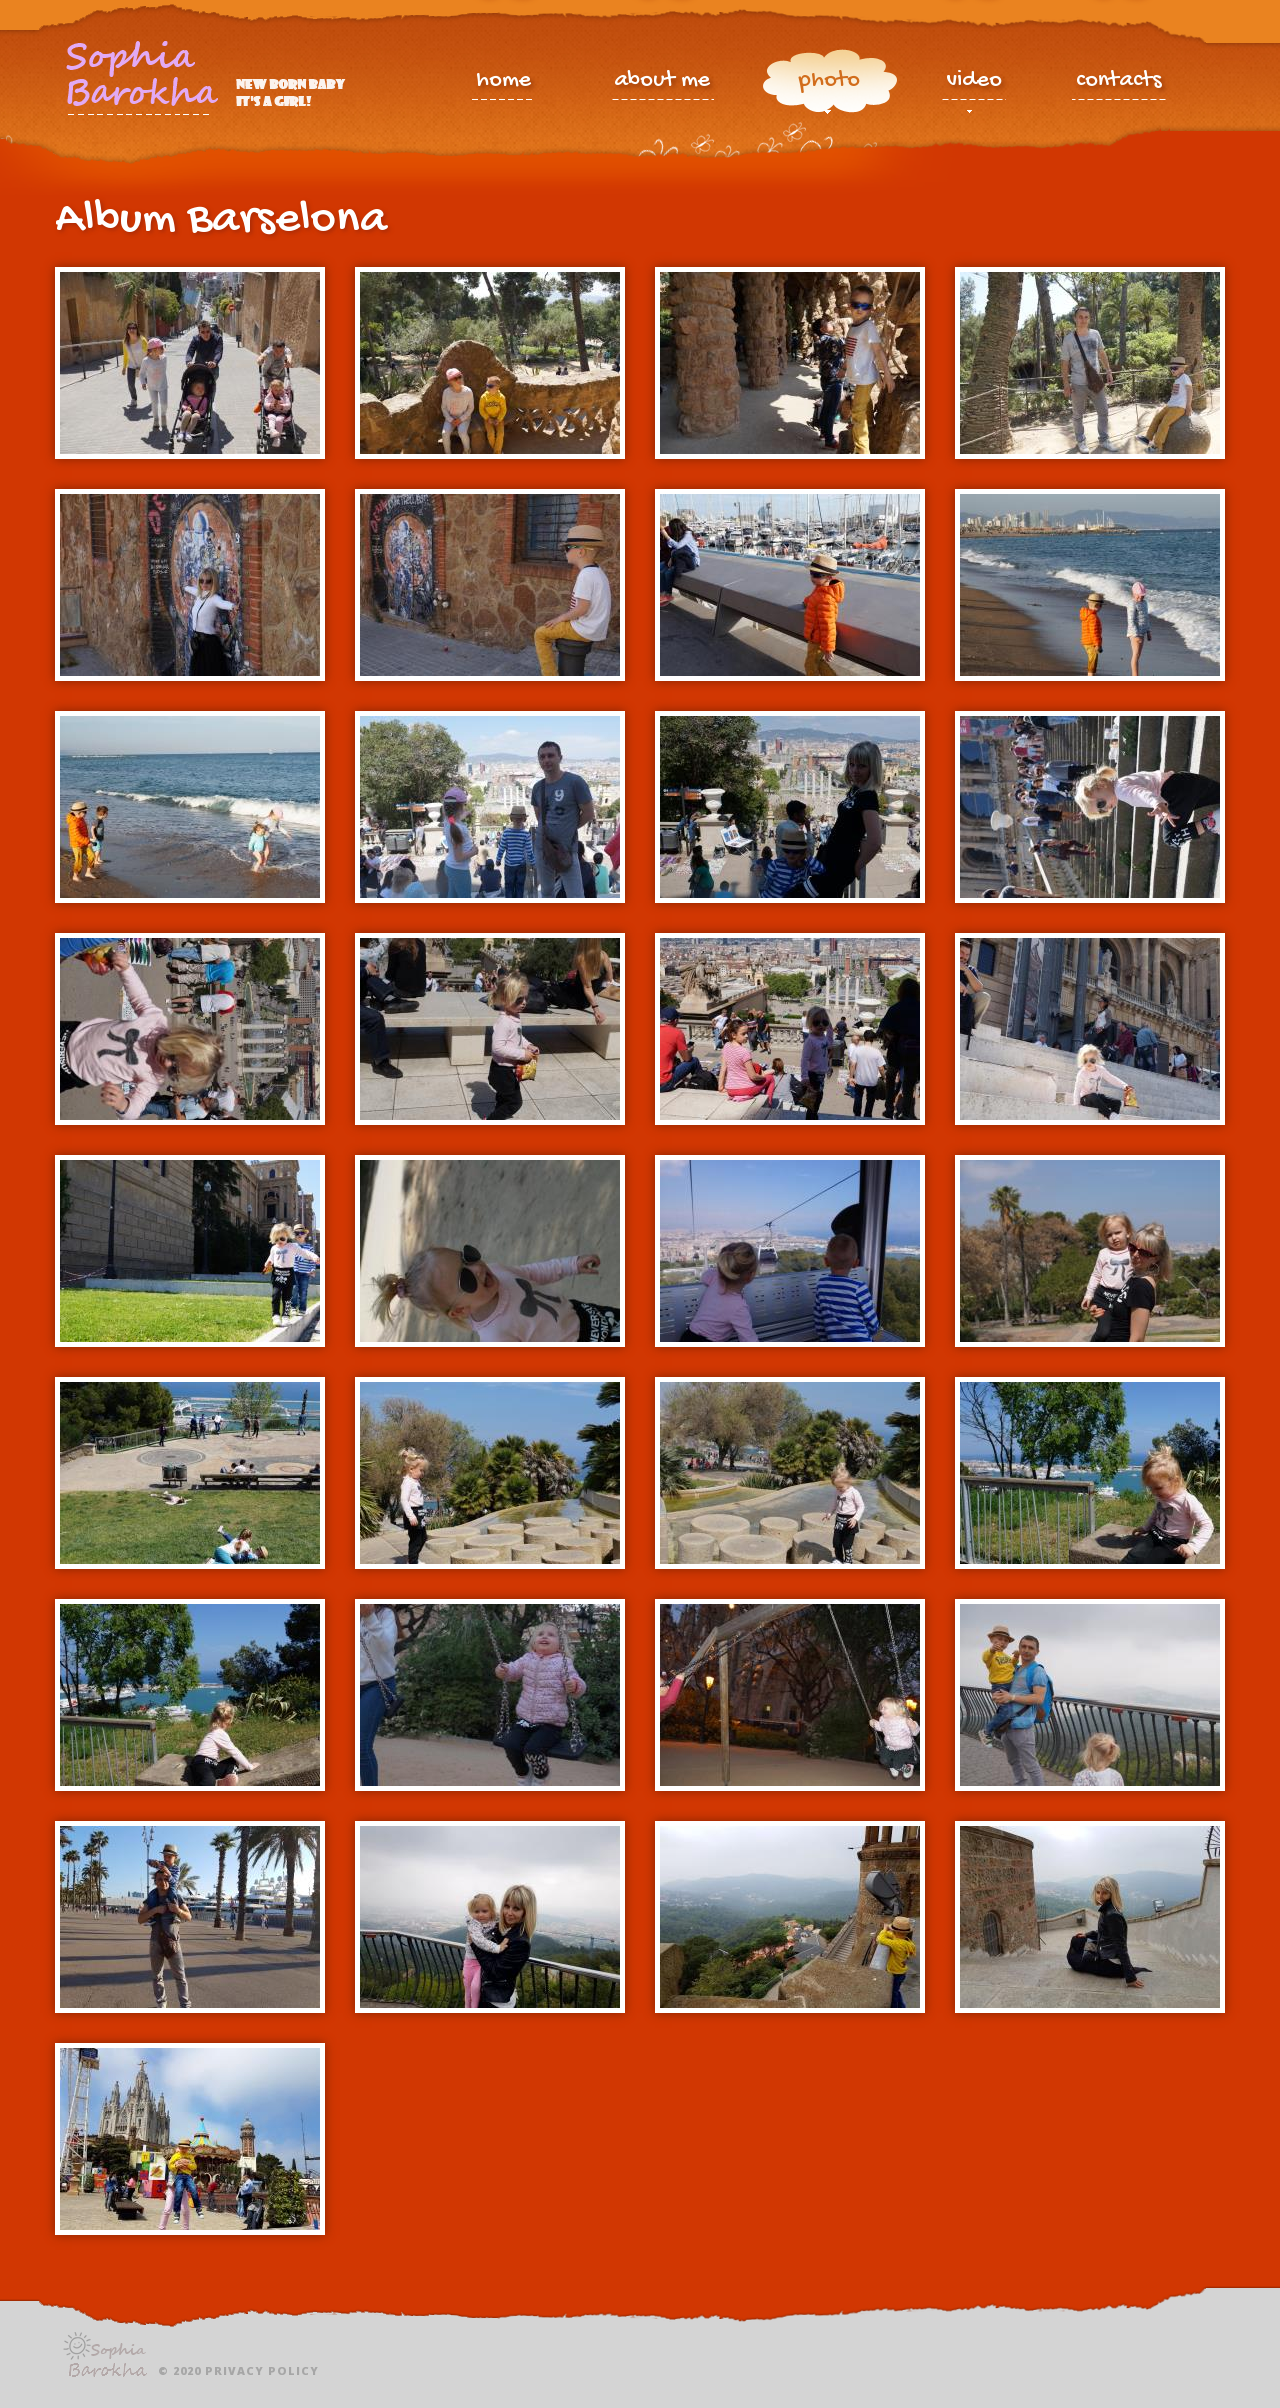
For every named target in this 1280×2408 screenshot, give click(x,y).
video (974, 85)
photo (829, 85)
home (503, 82)
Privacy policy (262, 2370)
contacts (1119, 82)
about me (662, 82)
